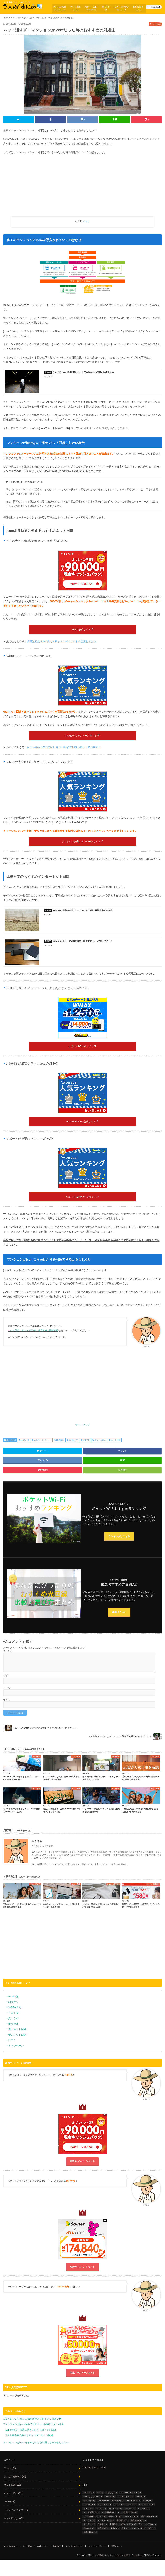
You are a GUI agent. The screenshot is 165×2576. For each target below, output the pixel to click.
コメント (7, 1668)
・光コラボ (12, 2035)
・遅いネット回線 (16, 2046)
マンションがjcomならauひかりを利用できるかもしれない (33, 2458)
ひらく (86, 219)
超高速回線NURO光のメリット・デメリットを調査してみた (62, 643)
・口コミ (11, 2057)
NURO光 (60, 1455)
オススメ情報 (59, 7)
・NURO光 (12, 2013)
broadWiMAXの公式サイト (80, 1133)
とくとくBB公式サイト (81, 1055)
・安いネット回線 (16, 2051)
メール (7, 1705)
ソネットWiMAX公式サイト (81, 1210)
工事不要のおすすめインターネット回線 (28, 2451)
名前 (6, 1693)
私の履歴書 (138, 7)
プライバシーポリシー (108, 2562)
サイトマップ (82, 1439)
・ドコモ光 (12, 2029)
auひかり (25, 1455)
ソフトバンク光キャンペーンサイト (81, 846)
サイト (6, 1717)
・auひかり (12, 2018)
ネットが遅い (100, 1455)
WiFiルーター (47, 2562)
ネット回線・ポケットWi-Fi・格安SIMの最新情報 (35, 1345)
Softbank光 (73, 1455)
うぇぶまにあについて (82, 2562)
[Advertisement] (82, 187)
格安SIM (106, 7)
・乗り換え (12, 2040)
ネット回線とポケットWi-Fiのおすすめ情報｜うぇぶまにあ (115, 2571)
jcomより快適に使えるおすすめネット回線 (29, 2446)
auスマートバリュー (42, 1455)
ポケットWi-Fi (91, 7)
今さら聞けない (121, 7)
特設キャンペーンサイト (82, 2178)
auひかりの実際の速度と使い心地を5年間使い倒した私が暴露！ (64, 751)
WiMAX (86, 1455)
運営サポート (130, 2562)
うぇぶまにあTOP (11, 2562)
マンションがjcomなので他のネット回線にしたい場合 (31, 2441)
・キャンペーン (15, 2062)
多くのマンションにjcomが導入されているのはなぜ (30, 2436)
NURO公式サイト (80, 630)
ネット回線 (75, 7)
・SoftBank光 (13, 2024)
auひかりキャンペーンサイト (81, 738)
